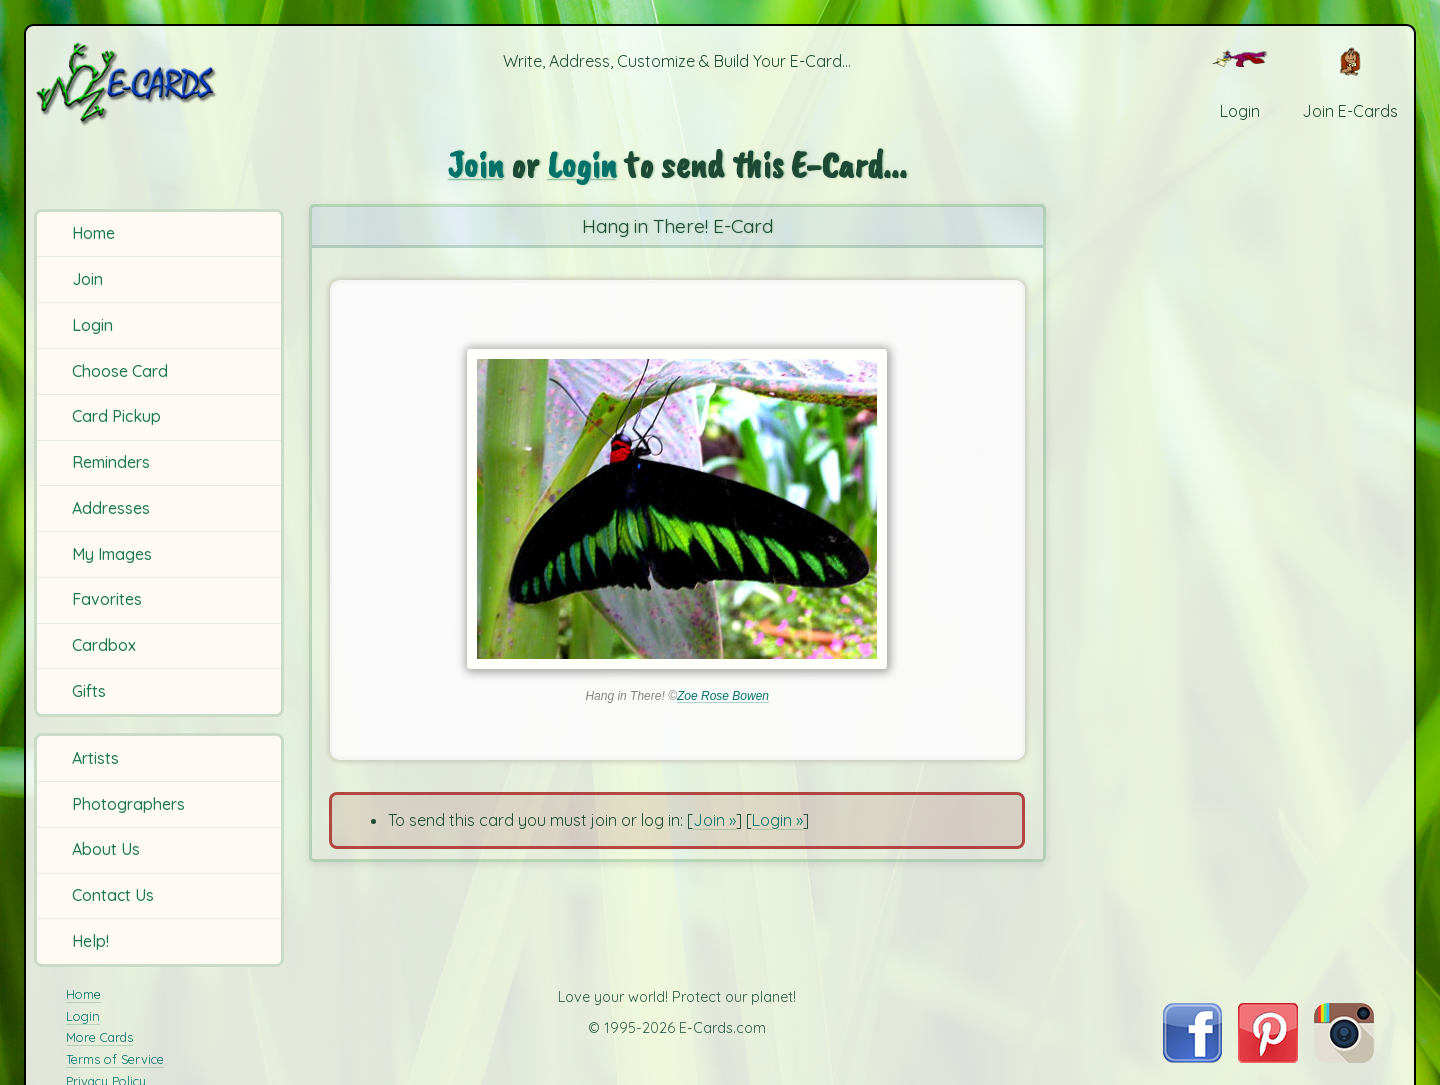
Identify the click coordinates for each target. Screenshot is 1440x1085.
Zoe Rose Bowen (723, 696)
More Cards (99, 1037)
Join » (714, 820)
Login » (777, 820)
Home (93, 233)
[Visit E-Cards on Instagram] (1344, 1057)
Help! (90, 941)
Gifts (89, 691)
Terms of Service (115, 1059)
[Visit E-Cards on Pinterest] (1268, 1057)
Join (87, 279)
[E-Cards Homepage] (159, 83)
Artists (95, 758)
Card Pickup (116, 416)
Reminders (111, 462)
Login (92, 325)
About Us (106, 849)
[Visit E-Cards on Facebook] (1192, 1057)
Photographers (128, 804)
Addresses (111, 508)
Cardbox (104, 645)
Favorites (107, 599)
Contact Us (113, 895)
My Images (112, 554)
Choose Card (120, 371)
